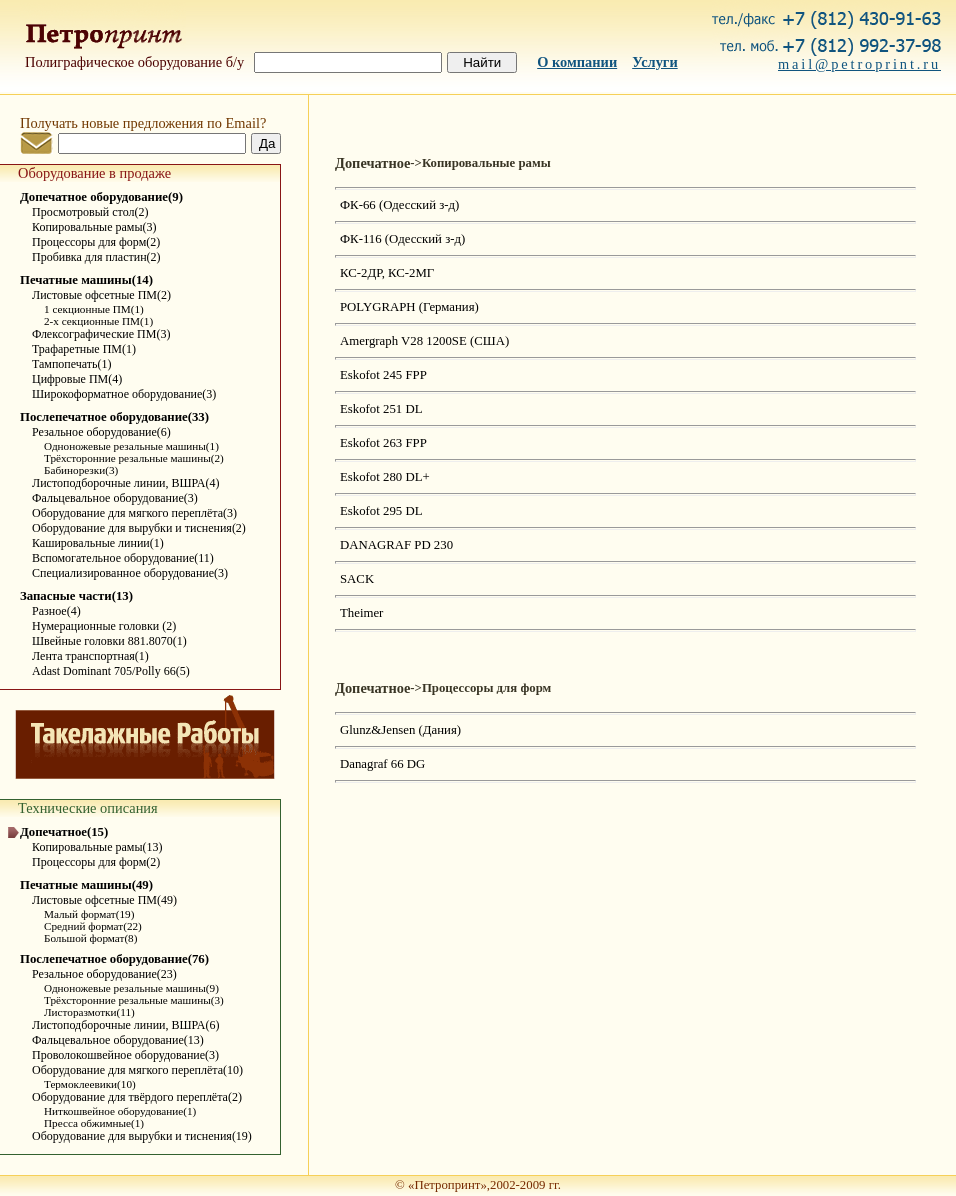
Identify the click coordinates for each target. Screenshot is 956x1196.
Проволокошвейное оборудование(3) (125, 1055)
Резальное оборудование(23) (104, 974)
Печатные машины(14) (86, 280)
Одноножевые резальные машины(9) (131, 988)
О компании (577, 62)
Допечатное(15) (64, 832)
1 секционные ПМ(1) (94, 309)
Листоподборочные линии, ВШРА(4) (125, 483)
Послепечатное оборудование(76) (114, 959)
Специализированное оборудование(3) (130, 573)
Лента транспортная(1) (90, 656)
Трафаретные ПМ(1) (84, 349)
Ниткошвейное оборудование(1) (120, 1111)
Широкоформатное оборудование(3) (124, 394)
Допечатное (372, 163)
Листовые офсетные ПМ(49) (104, 900)
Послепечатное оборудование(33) (114, 417)
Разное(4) (56, 611)
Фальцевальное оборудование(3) (115, 498)
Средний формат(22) (93, 926)
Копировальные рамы (486, 163)
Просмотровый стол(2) (90, 212)
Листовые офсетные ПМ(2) (101, 295)
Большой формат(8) (90, 938)
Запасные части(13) (76, 596)
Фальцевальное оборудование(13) (118, 1040)
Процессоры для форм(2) (96, 242)
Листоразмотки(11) (89, 1012)
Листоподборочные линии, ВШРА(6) (125, 1025)
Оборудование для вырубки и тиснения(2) (139, 528)
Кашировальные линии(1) (98, 543)
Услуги (655, 62)
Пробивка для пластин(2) (96, 257)
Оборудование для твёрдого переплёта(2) (137, 1097)
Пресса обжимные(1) (94, 1123)
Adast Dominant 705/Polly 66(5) (111, 671)
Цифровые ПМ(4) (77, 379)
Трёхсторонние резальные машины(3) (134, 1000)
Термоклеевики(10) (90, 1084)
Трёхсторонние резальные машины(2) (134, 458)
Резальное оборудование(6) (101, 432)
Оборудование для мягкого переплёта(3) (134, 513)
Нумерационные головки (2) (104, 626)
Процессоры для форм (486, 688)
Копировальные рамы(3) (94, 227)
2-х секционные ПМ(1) (98, 321)
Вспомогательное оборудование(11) (123, 558)
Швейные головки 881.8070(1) (109, 641)
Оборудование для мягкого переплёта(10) (137, 1070)
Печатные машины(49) (86, 885)
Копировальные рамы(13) (97, 847)
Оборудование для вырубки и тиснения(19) (142, 1136)
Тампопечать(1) (72, 364)
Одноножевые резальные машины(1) (131, 446)
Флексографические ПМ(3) (101, 334)
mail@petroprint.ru (859, 64)
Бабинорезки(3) (81, 470)
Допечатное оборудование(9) (101, 197)
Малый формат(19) (89, 914)
